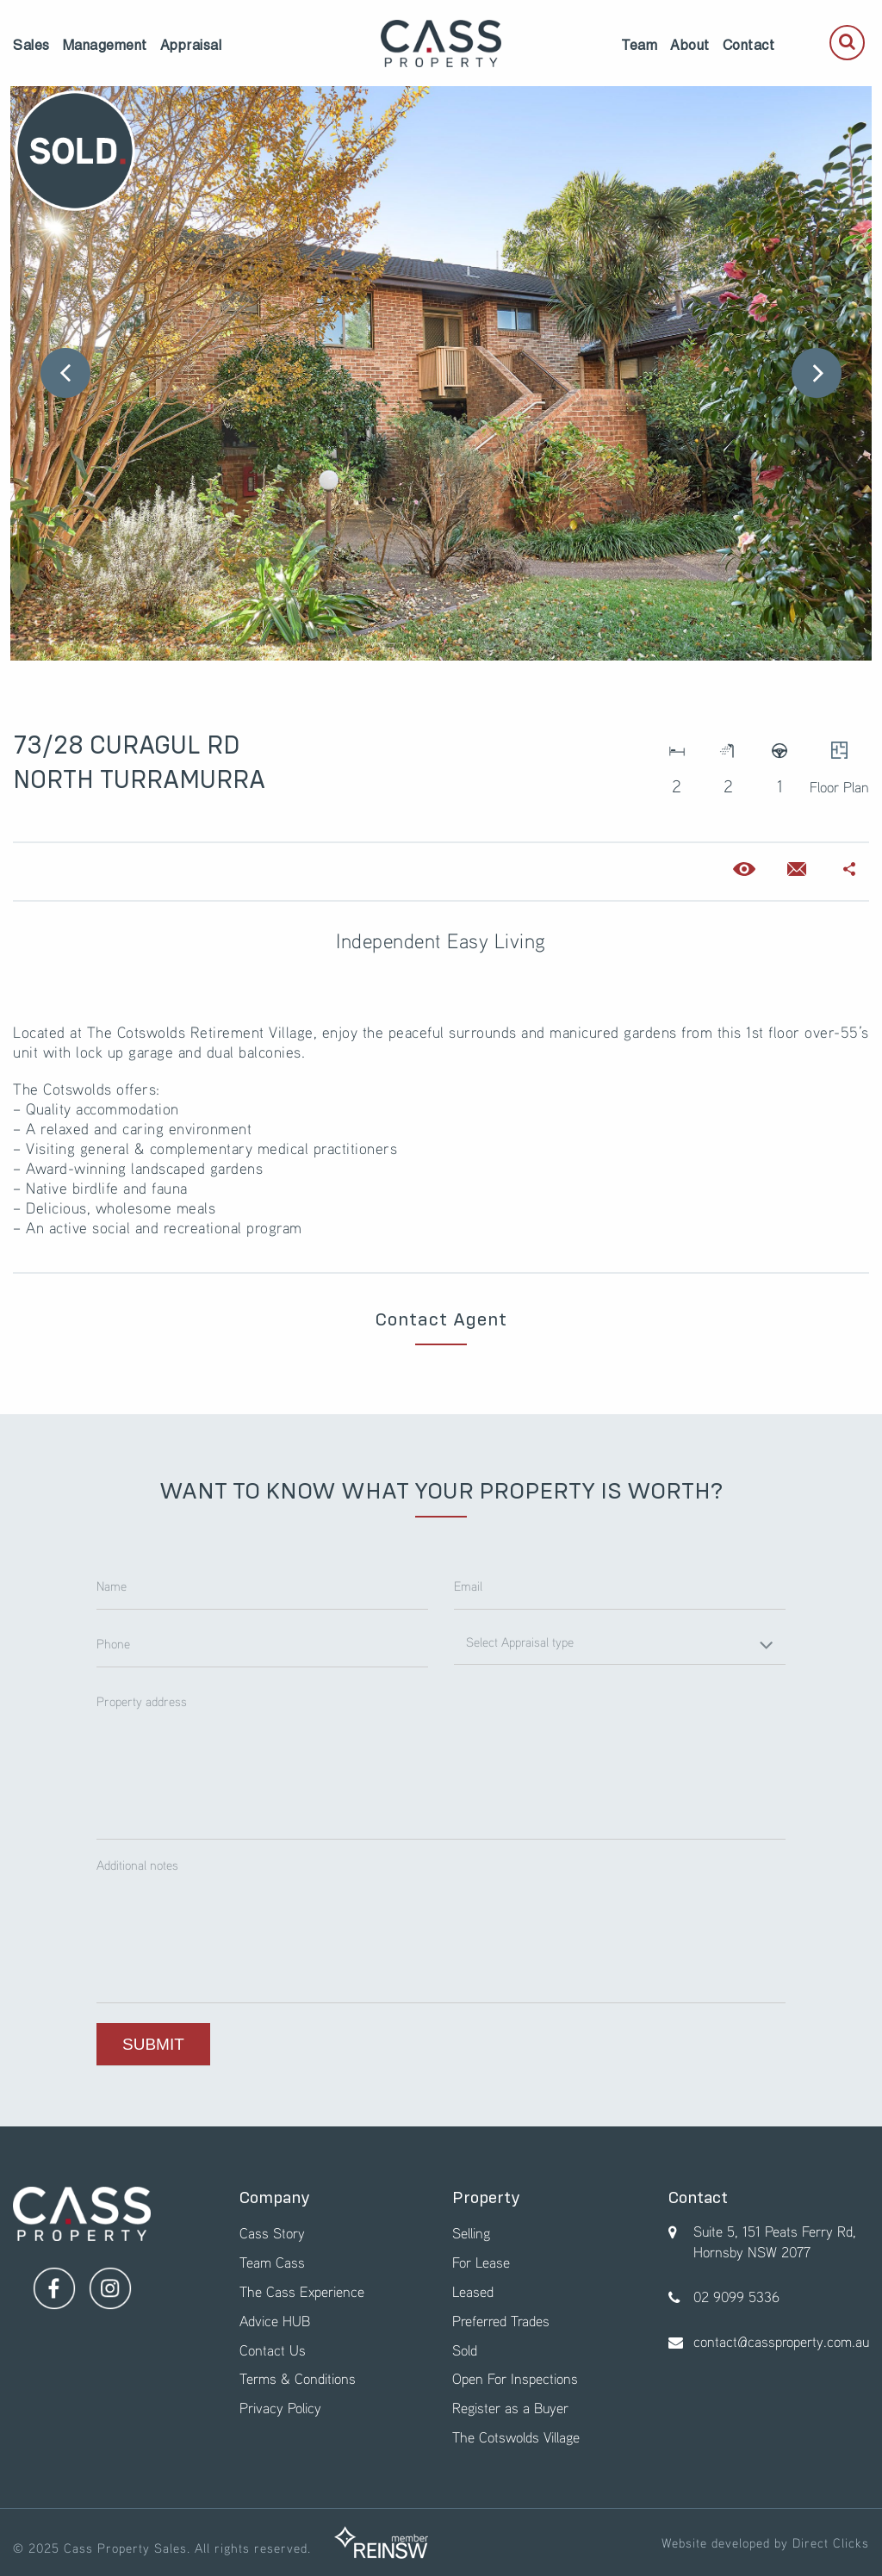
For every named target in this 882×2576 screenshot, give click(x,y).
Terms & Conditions (297, 2378)
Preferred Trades (501, 2321)
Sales (31, 46)
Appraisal (191, 46)
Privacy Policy (280, 2408)
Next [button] (817, 373)
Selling (471, 2233)
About (690, 46)
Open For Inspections (515, 2378)
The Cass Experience (301, 2291)
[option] (441, 373)
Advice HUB (274, 2321)
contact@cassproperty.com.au (781, 2341)
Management (105, 46)
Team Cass (272, 2262)
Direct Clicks (830, 2542)
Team (639, 46)
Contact (749, 46)
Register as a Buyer (510, 2408)
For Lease (481, 2262)
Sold (464, 2350)
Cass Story (272, 2233)
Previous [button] (65, 373)
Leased (473, 2291)
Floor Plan (839, 762)
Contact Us (272, 2350)
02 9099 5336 (736, 2296)
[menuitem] (31, 46)
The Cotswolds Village (516, 2437)
